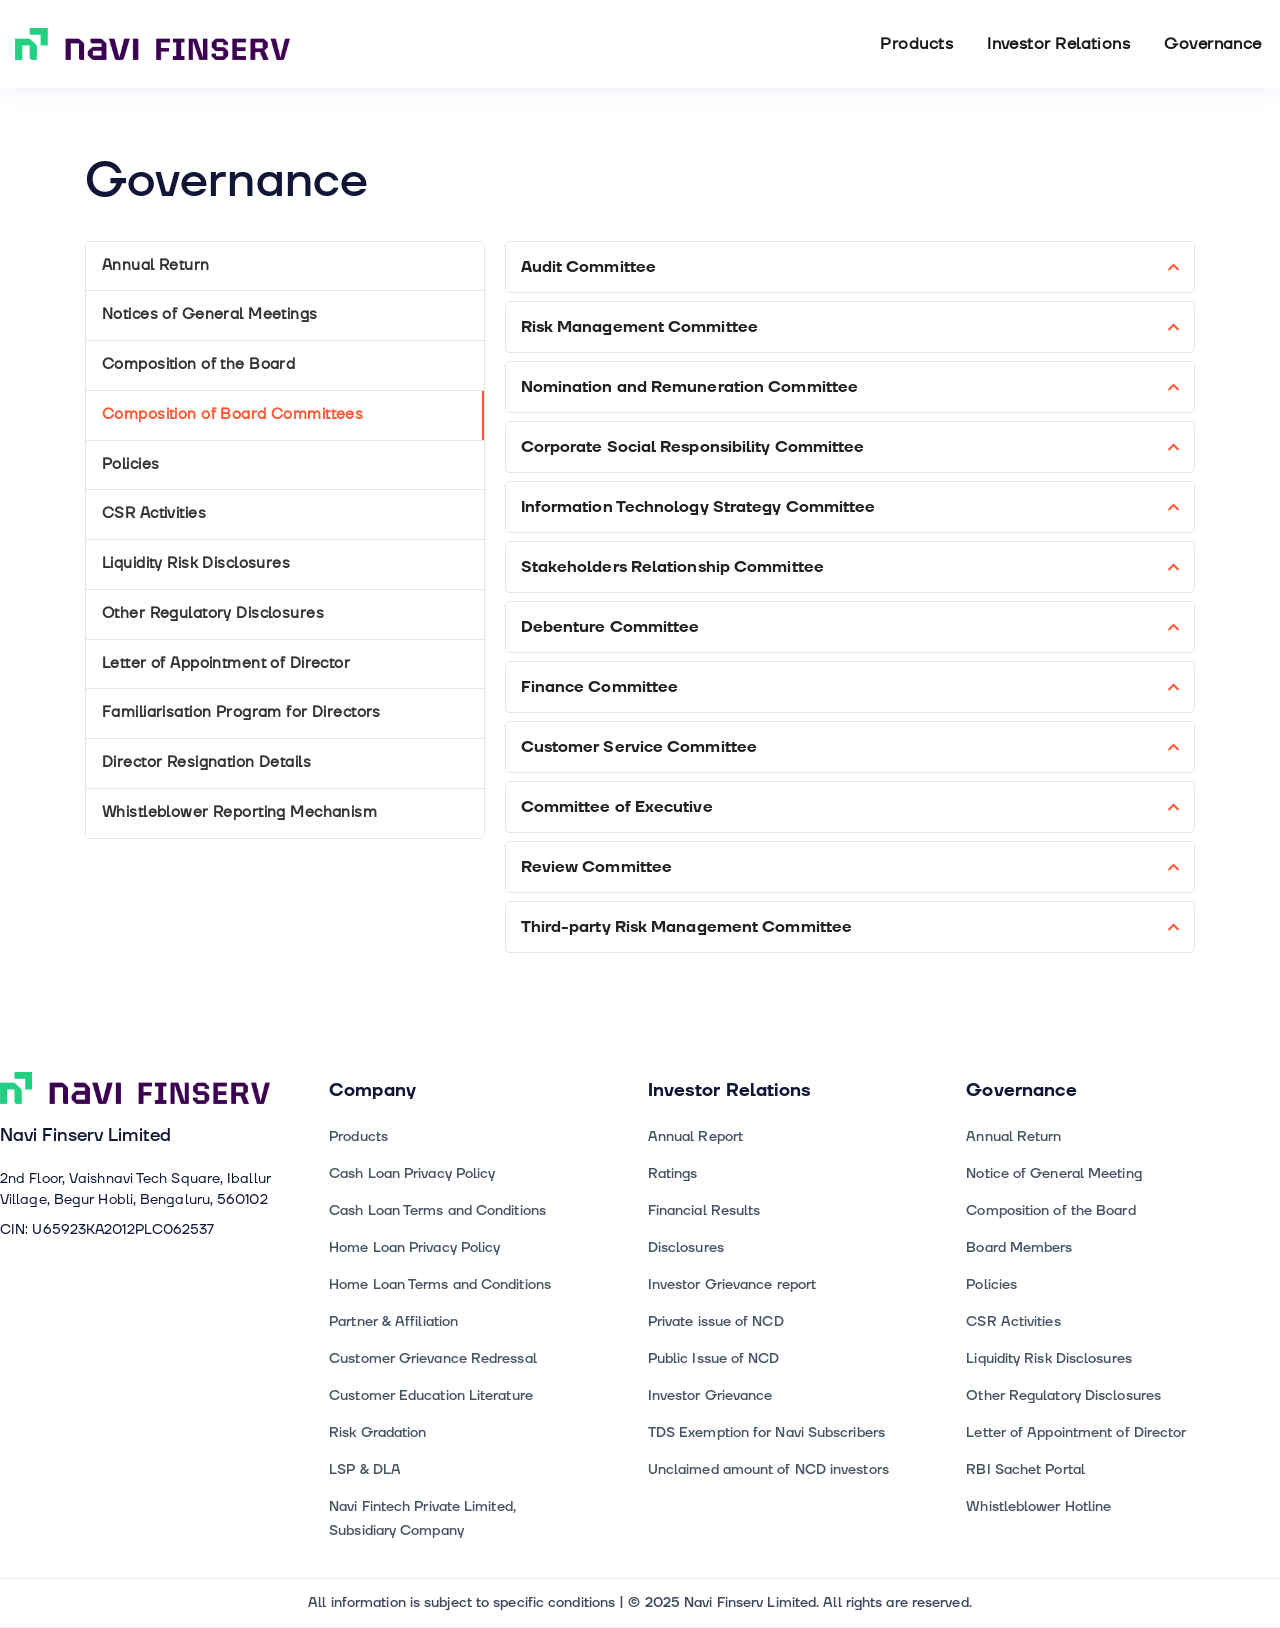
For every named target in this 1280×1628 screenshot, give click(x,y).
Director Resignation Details (206, 762)
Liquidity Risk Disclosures (196, 563)
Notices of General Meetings (210, 314)
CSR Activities (154, 513)
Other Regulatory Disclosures (213, 613)
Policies (130, 464)
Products (916, 44)
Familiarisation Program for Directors (241, 712)
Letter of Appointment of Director (226, 663)
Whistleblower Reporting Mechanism (239, 812)
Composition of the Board (198, 364)
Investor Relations (1058, 44)
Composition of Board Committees (232, 414)
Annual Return (156, 265)
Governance (1213, 44)
